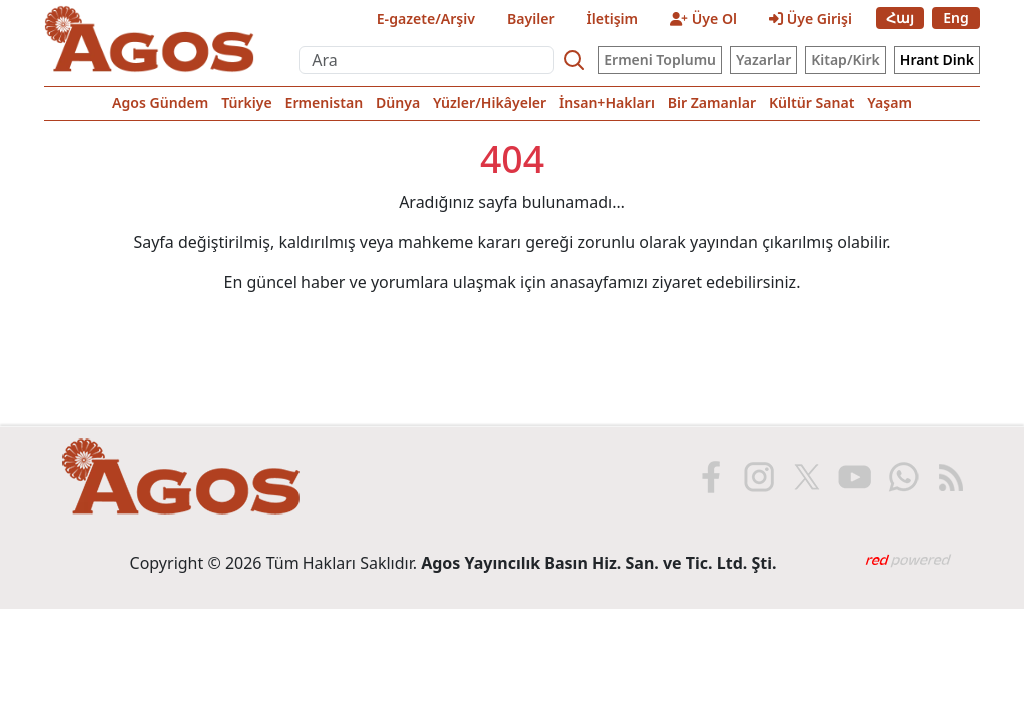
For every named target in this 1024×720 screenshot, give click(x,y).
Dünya (398, 102)
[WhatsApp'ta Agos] (901, 477)
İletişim (613, 18)
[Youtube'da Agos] (853, 477)
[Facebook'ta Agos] (709, 477)
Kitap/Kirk (845, 59)
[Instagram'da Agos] (757, 477)
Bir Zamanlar (712, 102)
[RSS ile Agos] (949, 477)
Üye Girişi (810, 18)
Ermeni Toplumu (660, 59)
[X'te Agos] (805, 477)
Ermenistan (324, 102)
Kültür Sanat (811, 102)
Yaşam (889, 102)
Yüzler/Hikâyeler (489, 102)
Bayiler (531, 18)
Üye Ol (703, 18)
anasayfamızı (599, 282)
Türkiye (246, 102)
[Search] (574, 60)
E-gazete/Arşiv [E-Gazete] (426, 18)
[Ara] (426, 60)
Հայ (900, 17)
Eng (956, 17)
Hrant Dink (937, 59)
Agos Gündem (160, 102)
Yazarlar (763, 59)
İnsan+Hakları (607, 102)
